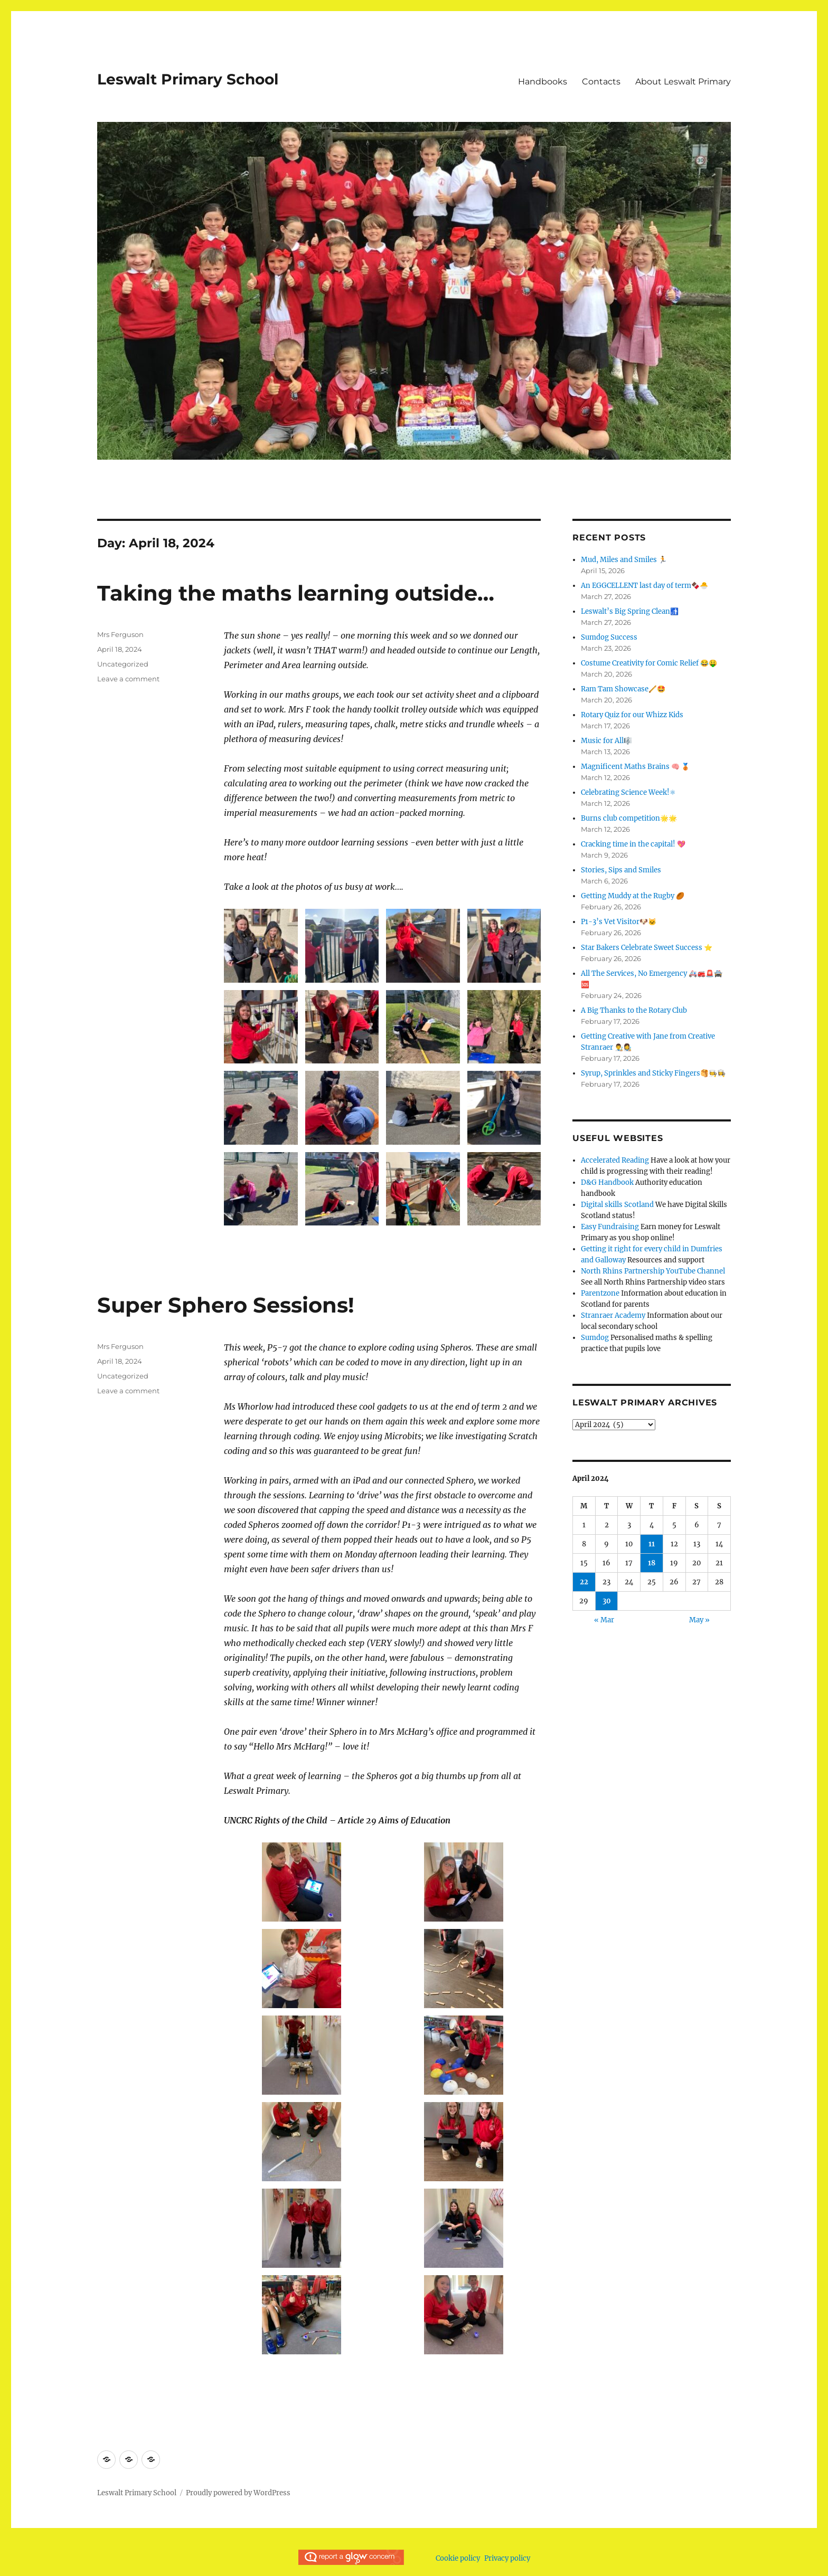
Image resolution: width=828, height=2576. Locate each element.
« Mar (604, 1619)
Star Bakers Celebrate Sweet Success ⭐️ (646, 947)
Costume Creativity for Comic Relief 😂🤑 (649, 663)
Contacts (601, 82)
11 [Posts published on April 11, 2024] (651, 1543)
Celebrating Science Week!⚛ (628, 792)
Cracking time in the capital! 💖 (633, 844)
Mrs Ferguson (120, 634)
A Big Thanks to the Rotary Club (634, 1010)
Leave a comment (128, 678)
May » (699, 1619)
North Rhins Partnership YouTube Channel (653, 1271)
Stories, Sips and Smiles (621, 870)
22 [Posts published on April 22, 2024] (584, 1581)
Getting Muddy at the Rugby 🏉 (632, 895)
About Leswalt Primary (683, 82)
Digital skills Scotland (617, 1204)
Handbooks (542, 82)
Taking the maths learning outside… (295, 593)
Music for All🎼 (606, 740)
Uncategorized (122, 664)
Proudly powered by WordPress (238, 2492)
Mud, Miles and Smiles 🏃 (624, 559)
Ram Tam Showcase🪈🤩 (623, 689)
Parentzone (600, 1293)
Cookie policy (458, 2558)
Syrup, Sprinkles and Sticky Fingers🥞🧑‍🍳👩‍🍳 (653, 1073)
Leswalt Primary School (187, 79)
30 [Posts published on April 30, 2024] (607, 1600)
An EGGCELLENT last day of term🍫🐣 (644, 585)
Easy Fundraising (610, 1226)
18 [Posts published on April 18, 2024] (651, 1562)
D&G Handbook (607, 1182)
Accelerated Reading (615, 1160)
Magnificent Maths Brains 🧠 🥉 (635, 766)
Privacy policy (507, 2558)
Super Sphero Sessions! (225, 1305)
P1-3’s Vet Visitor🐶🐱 (618, 921)
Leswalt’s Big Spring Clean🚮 (630, 611)
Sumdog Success (609, 637)
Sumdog (595, 1337)
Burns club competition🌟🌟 (629, 818)
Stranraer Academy (613, 1315)
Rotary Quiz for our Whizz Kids (632, 714)
